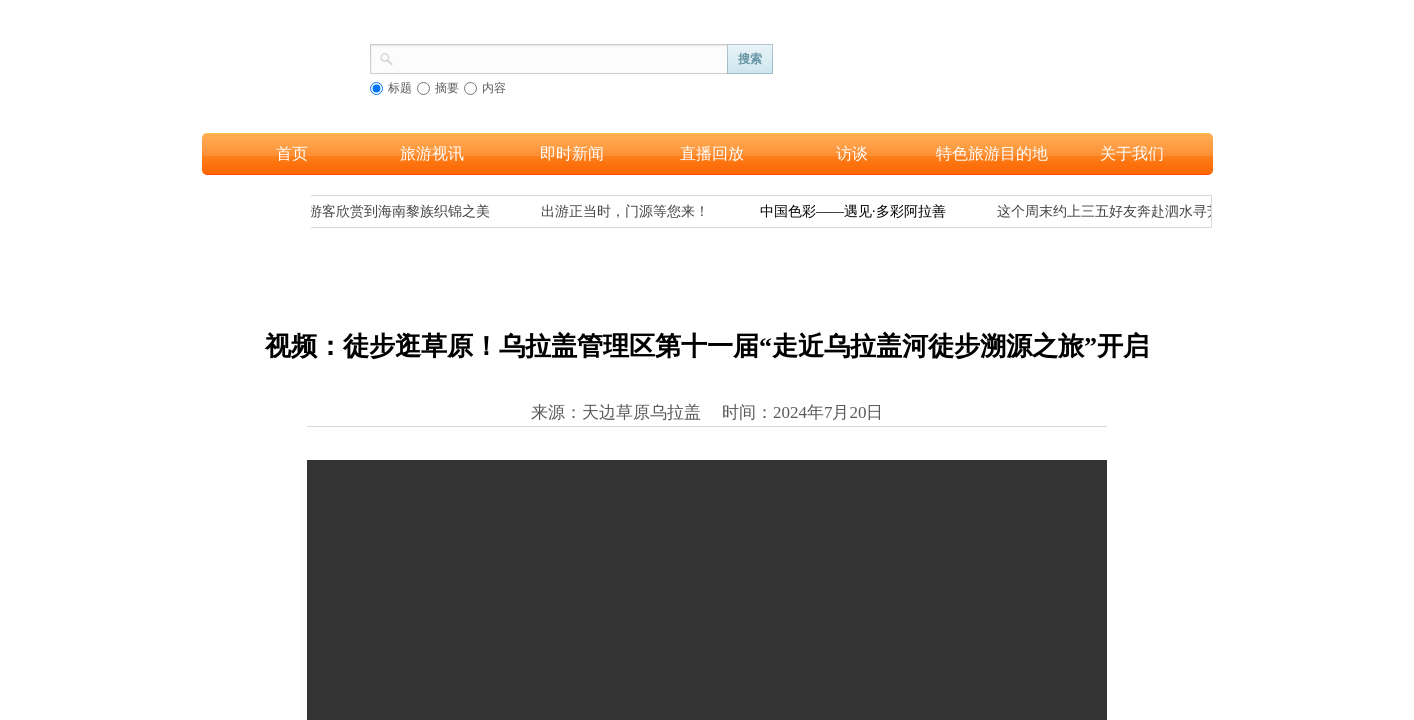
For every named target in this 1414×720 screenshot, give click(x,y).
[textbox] (561, 57)
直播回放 (712, 153)
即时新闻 (572, 153)
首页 (292, 153)
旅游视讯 (432, 153)
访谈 (852, 153)
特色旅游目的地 (992, 153)
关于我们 (1132, 153)
